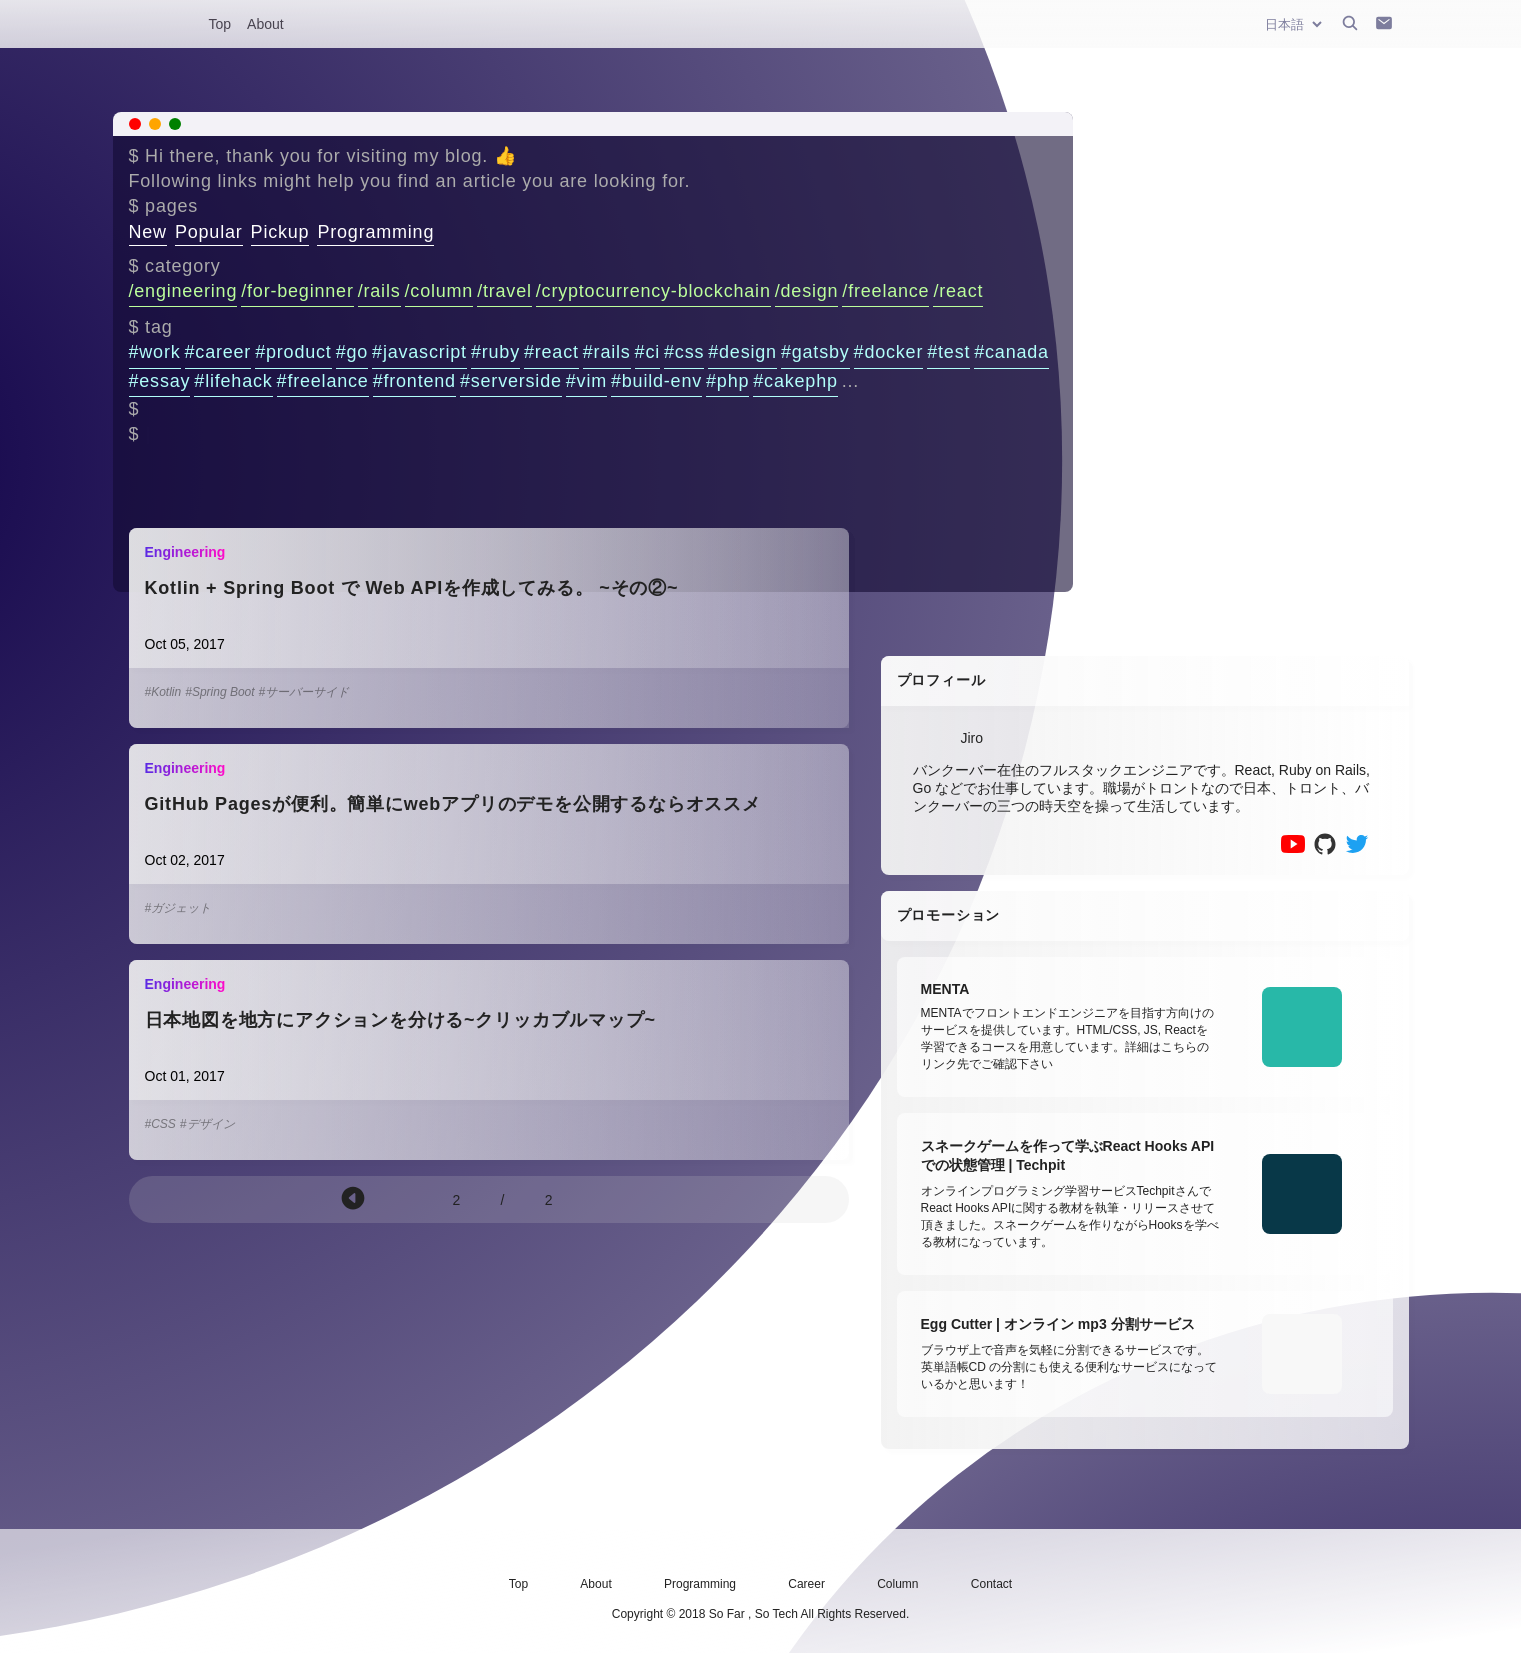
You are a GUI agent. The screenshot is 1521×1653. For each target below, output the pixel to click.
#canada (1011, 352)
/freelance (885, 291)
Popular (209, 232)
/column (439, 291)
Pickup (280, 232)
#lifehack (233, 381)
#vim (586, 381)
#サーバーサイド (304, 692)
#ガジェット (178, 908)
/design (807, 291)
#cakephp (795, 381)
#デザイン (207, 1124)
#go (352, 352)
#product (293, 352)
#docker (889, 352)
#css (684, 352)
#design (742, 352)
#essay (160, 381)
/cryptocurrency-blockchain (653, 291)
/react (958, 291)
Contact (991, 1584)
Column (897, 1584)
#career (218, 352)
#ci (647, 352)
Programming (375, 232)
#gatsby (815, 352)
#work (155, 352)
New (148, 232)
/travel (504, 291)
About (265, 24)
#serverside (511, 381)
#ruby (495, 352)
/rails (379, 291)
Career (806, 1584)
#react (551, 352)
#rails (607, 352)
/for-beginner (297, 291)
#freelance (323, 381)
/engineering (183, 291)
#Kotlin (163, 692)
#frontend (414, 381)
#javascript (419, 352)
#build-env (656, 381)
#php (727, 381)
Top (220, 24)
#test (948, 352)
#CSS (160, 1124)
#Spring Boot (219, 692)
